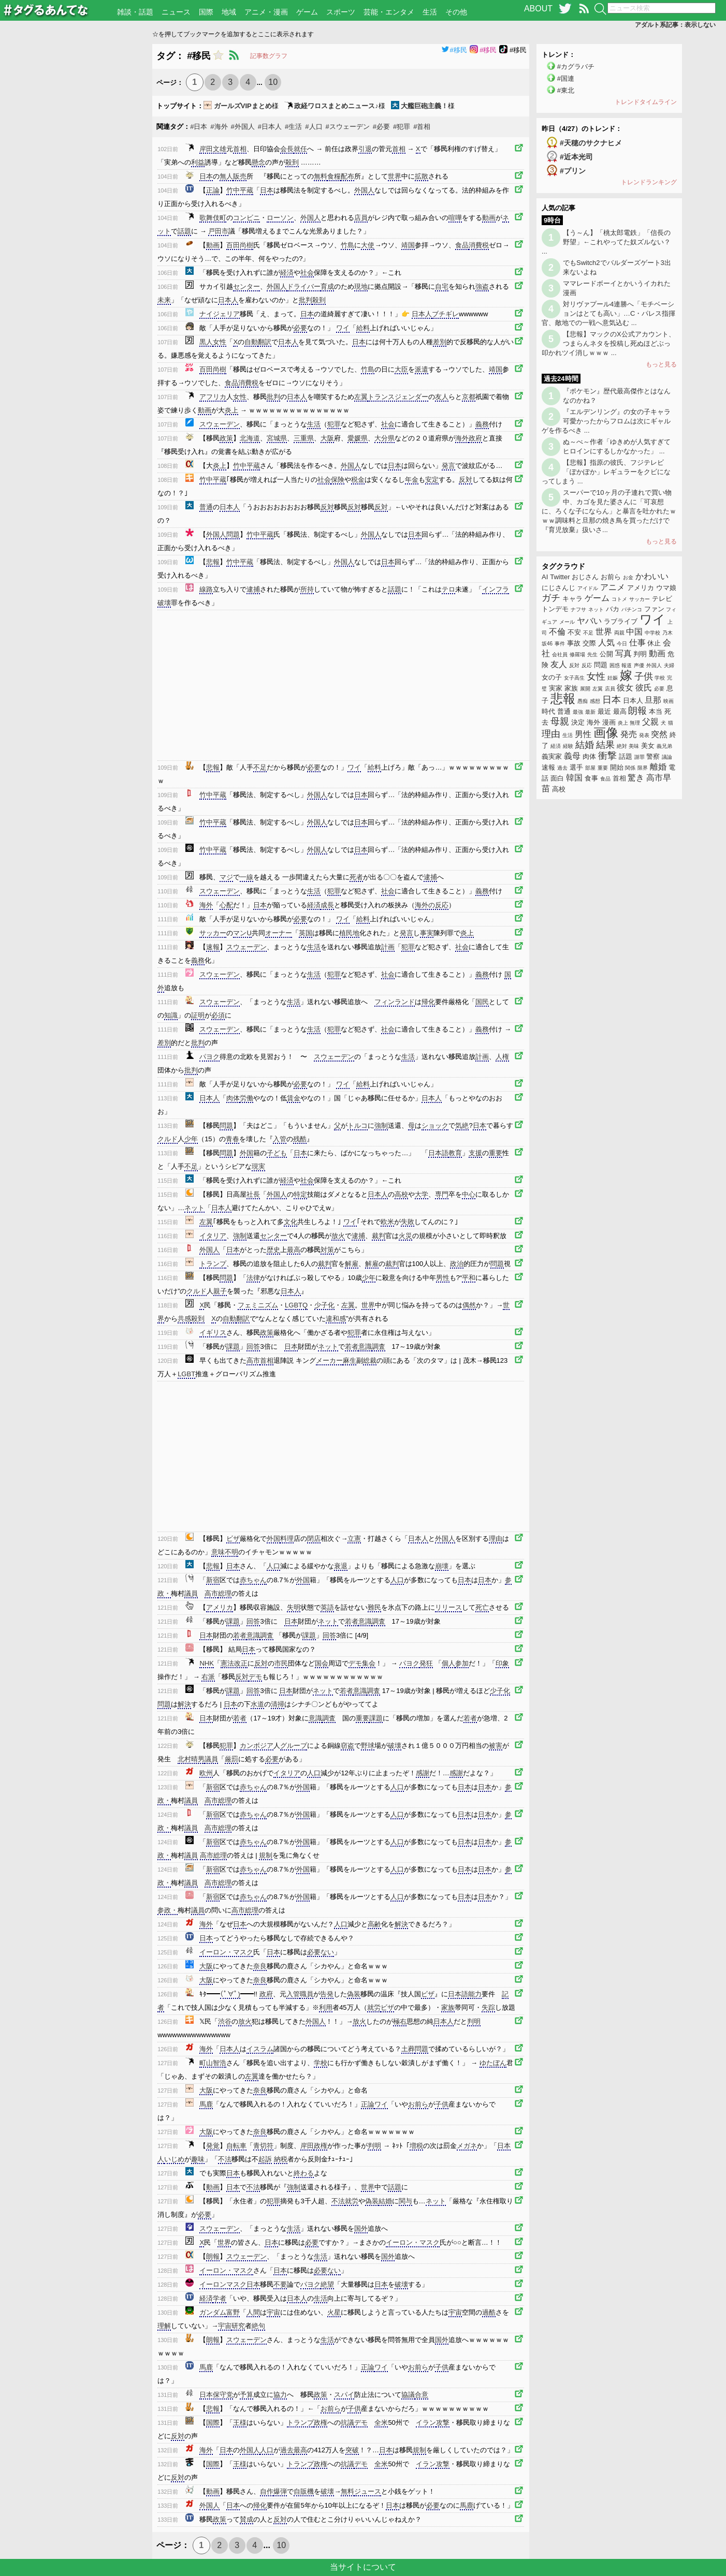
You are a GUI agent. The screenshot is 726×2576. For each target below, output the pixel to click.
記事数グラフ (268, 56)
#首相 (421, 126)
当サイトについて (363, 2567)
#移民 (454, 50)
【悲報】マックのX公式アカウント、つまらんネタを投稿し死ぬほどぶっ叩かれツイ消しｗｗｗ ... (608, 343)
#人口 (313, 126)
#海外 (218, 126)
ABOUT (538, 8)
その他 (456, 12)
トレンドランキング (649, 182)
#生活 (293, 126)
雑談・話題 (135, 12)
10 (273, 82)
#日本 (198, 126)
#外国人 (243, 126)
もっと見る (661, 364)
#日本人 (270, 126)
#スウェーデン (348, 126)
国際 (206, 12)
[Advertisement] (76, 199)
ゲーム (307, 12)
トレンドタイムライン (646, 102)
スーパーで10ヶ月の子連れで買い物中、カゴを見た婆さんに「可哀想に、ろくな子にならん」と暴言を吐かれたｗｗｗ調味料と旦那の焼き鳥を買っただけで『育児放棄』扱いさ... (609, 511)
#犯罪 (401, 126)
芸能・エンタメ (389, 12)
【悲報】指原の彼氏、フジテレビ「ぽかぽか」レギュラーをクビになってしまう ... (606, 472)
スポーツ (340, 12)
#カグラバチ (575, 66)
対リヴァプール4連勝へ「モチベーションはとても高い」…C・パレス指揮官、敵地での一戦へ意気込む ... (608, 313)
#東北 (565, 90)
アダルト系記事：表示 (675, 24)
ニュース (176, 12)
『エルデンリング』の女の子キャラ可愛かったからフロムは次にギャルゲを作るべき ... (606, 421)
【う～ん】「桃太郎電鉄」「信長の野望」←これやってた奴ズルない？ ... (606, 242)
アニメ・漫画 (266, 12)
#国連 (565, 78)
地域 (229, 12)
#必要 (381, 126)
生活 (430, 12)
